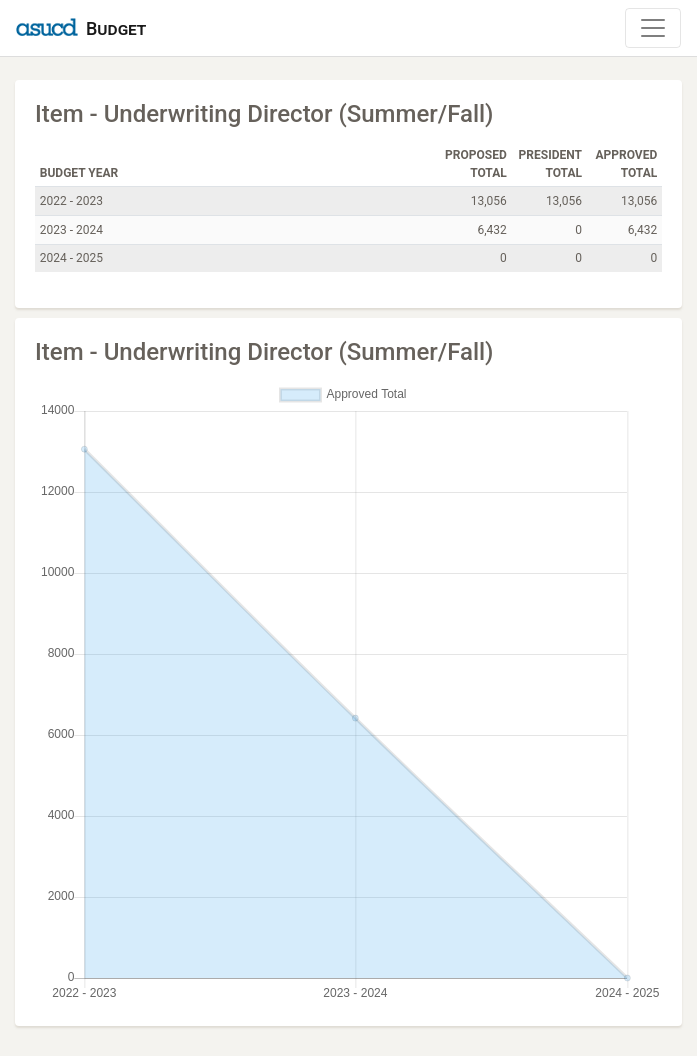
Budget (116, 28)
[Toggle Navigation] (653, 28)
